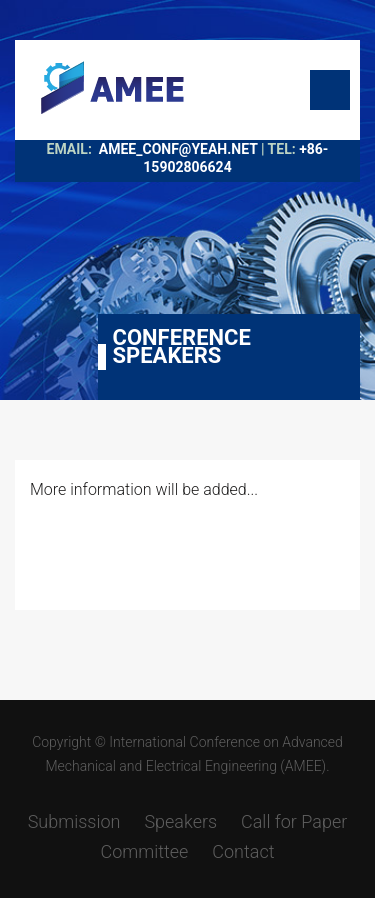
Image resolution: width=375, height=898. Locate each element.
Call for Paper (294, 821)
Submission (74, 821)
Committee (144, 851)
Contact (243, 851)
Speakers (180, 821)
